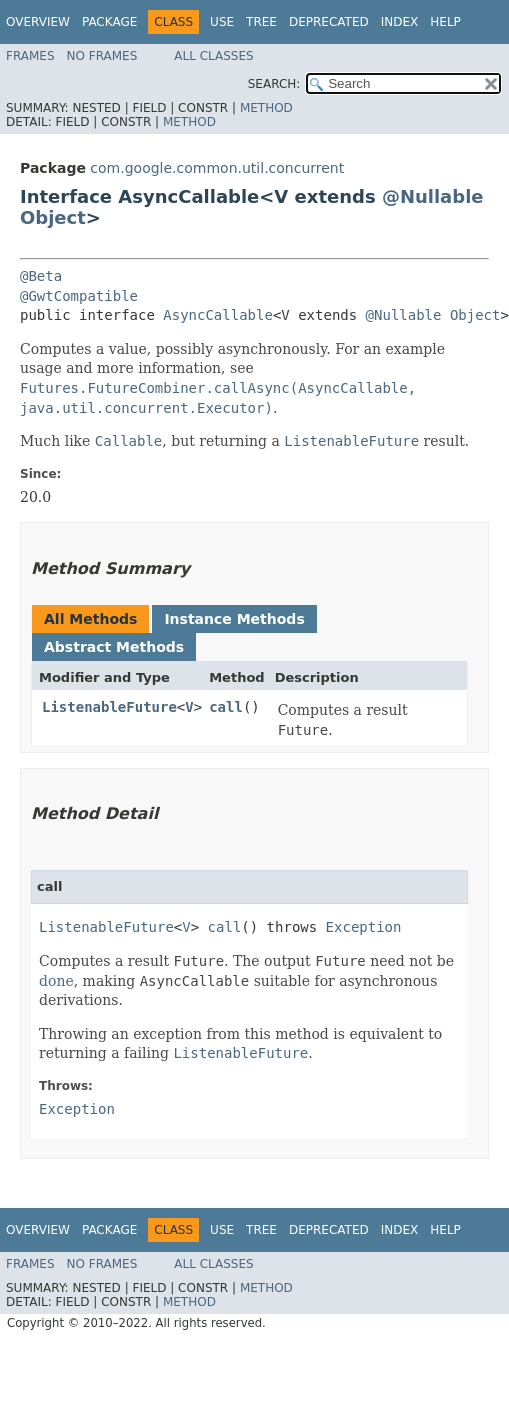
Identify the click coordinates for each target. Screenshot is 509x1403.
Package (109, 22)
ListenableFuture (109, 707)
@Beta (41, 276)
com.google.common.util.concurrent (217, 168)
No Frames (102, 56)
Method (266, 108)
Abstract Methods (114, 647)
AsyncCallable (218, 315)
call (226, 707)
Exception (364, 927)
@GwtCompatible (79, 296)
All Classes (213, 56)
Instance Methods (234, 619)
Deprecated (329, 22)
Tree (261, 22)
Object (53, 217)
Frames (30, 56)
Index (400, 22)
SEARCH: (274, 84)
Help (445, 22)
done (56, 981)
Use (222, 22)
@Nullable (433, 196)
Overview (38, 22)
